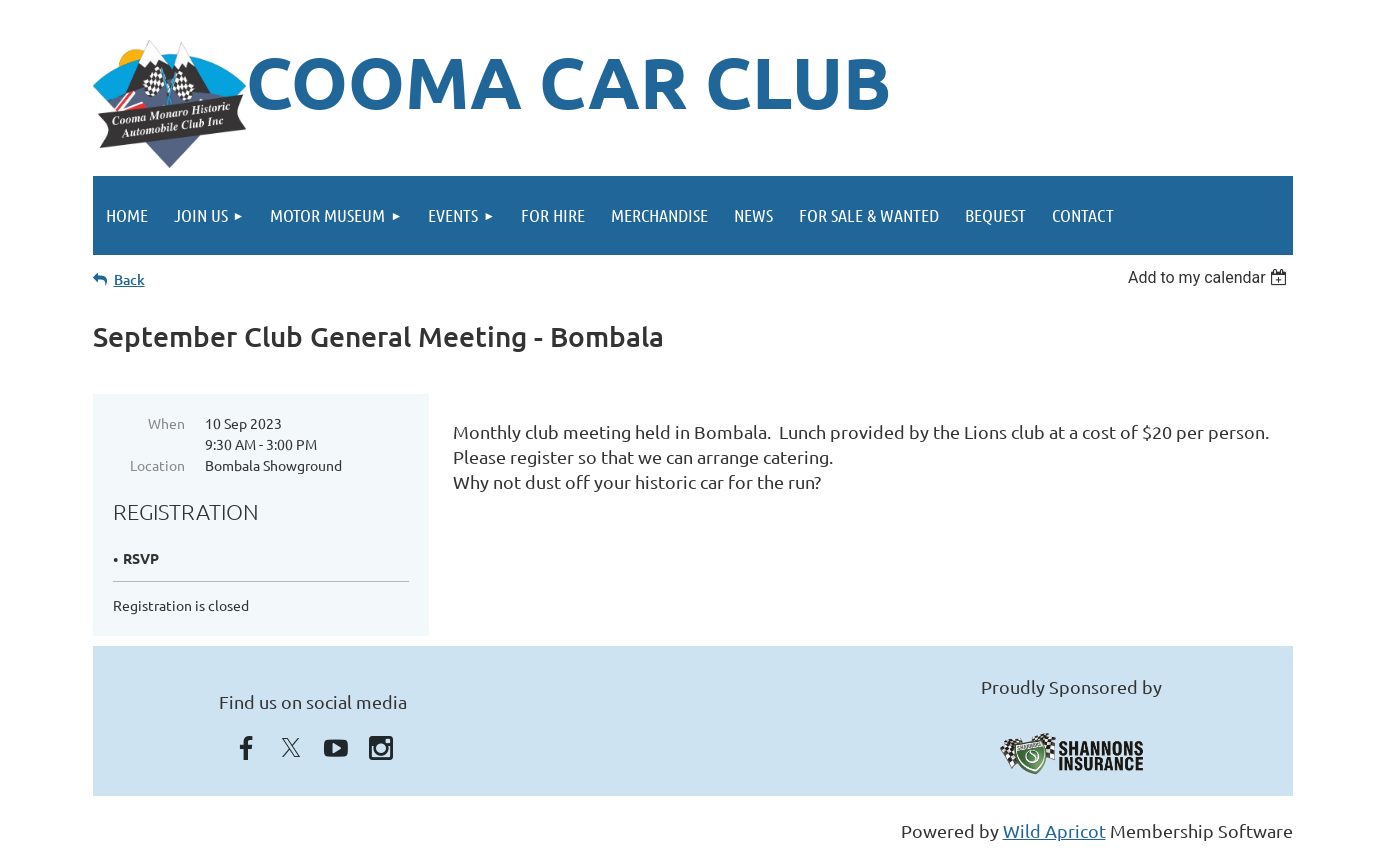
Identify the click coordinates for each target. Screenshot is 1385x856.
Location (157, 465)
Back (129, 279)
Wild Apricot (1054, 830)
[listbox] (1210, 277)
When (166, 423)
